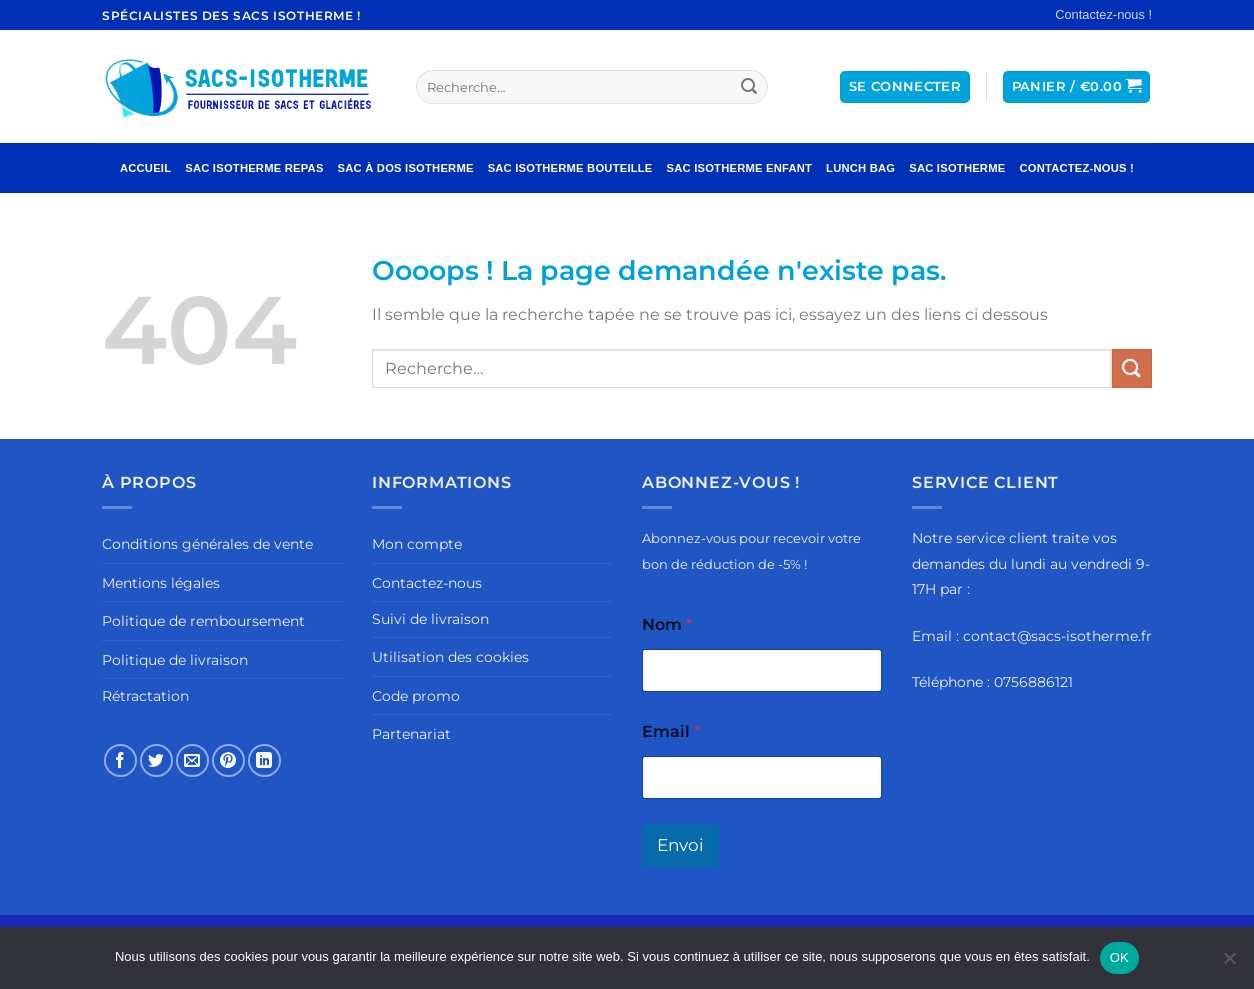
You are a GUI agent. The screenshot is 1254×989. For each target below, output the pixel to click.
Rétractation (145, 696)
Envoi (680, 845)
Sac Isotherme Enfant (740, 168)
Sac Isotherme (957, 168)
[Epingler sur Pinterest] (228, 760)
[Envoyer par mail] (192, 760)
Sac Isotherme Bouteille (570, 168)
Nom (667, 624)
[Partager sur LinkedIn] (264, 760)
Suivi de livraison (430, 619)
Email (671, 731)
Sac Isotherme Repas (254, 168)
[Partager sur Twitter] (156, 760)
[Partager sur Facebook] (120, 760)
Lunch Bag (860, 168)
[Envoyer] (750, 87)
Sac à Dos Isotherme (406, 168)
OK (1119, 957)
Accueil (145, 168)
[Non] (1229, 964)
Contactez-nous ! (1103, 14)
